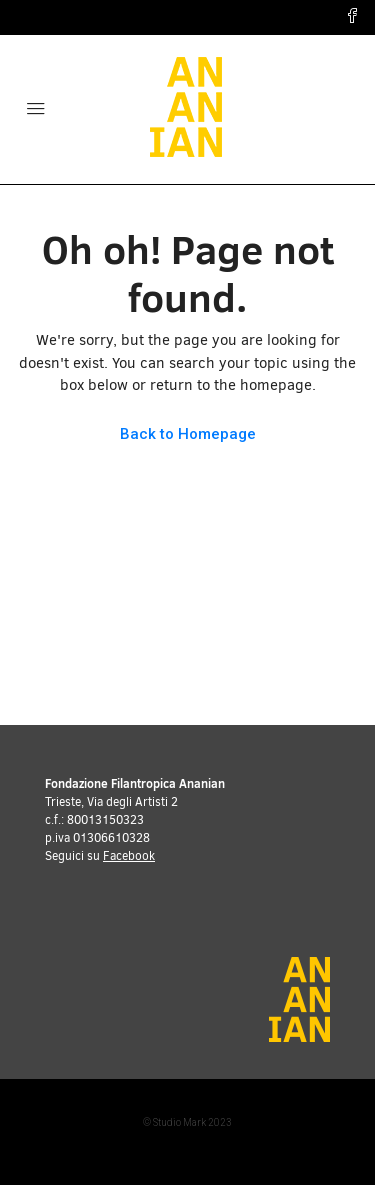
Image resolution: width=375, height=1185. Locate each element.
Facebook (129, 856)
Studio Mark (179, 1122)
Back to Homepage (188, 434)
